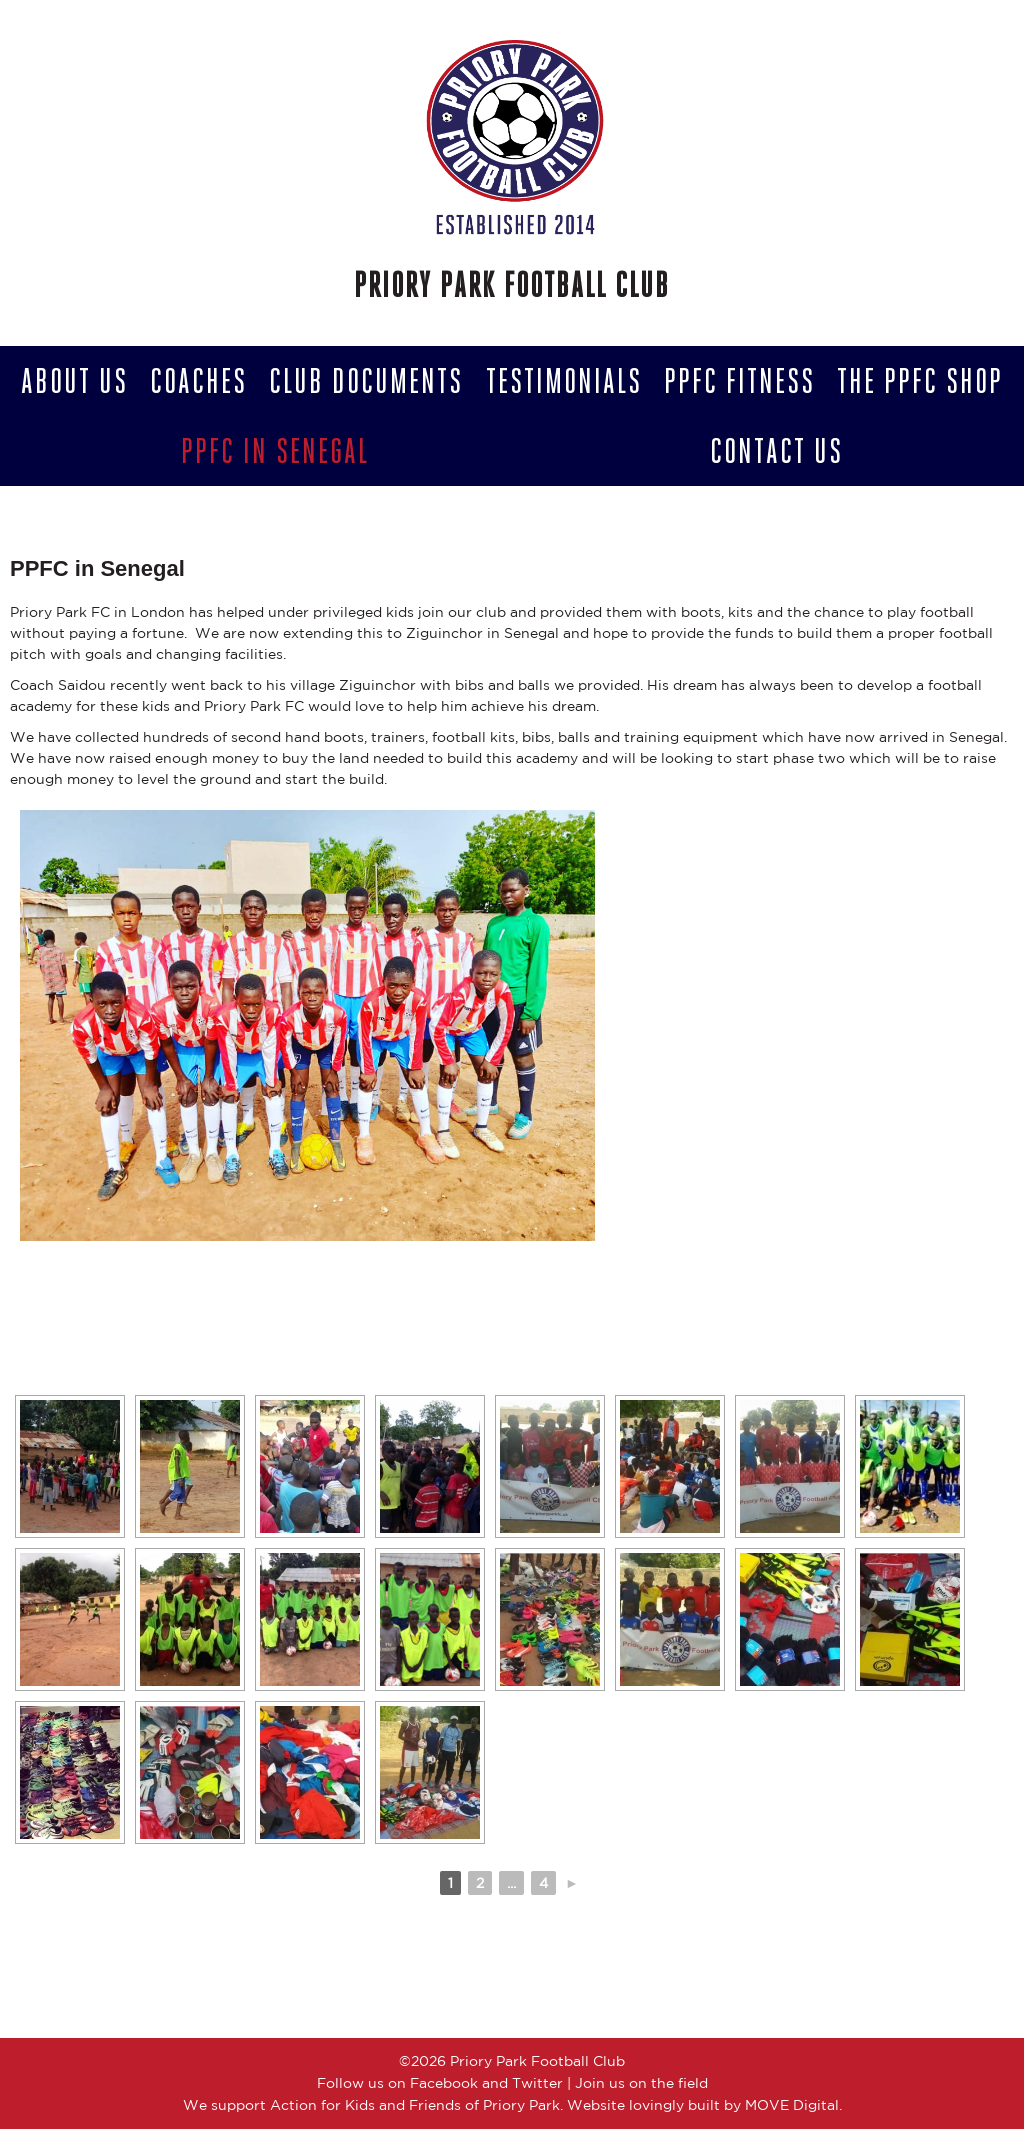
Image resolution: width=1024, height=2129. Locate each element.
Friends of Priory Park (484, 2105)
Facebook (444, 2083)
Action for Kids (322, 2105)
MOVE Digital (792, 2105)
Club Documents (366, 381)
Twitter (537, 2083)
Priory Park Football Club (512, 285)
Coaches (198, 381)
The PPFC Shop (920, 381)
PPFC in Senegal (275, 451)
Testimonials (564, 381)
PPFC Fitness (739, 381)
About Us (74, 381)
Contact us (776, 451)
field (693, 2083)
